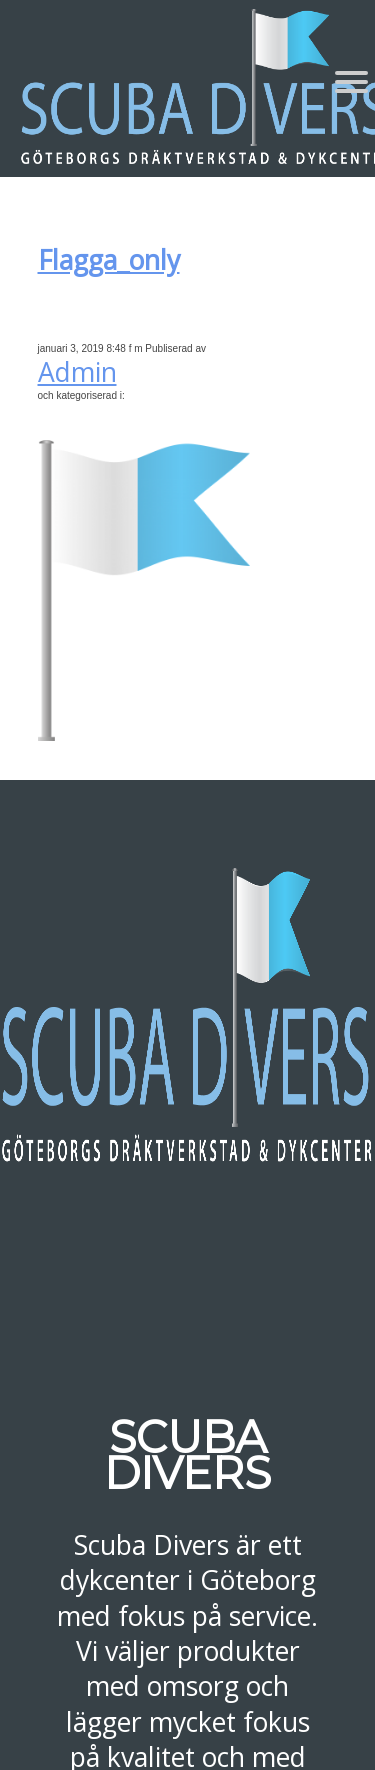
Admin (77, 372)
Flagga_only (109, 260)
